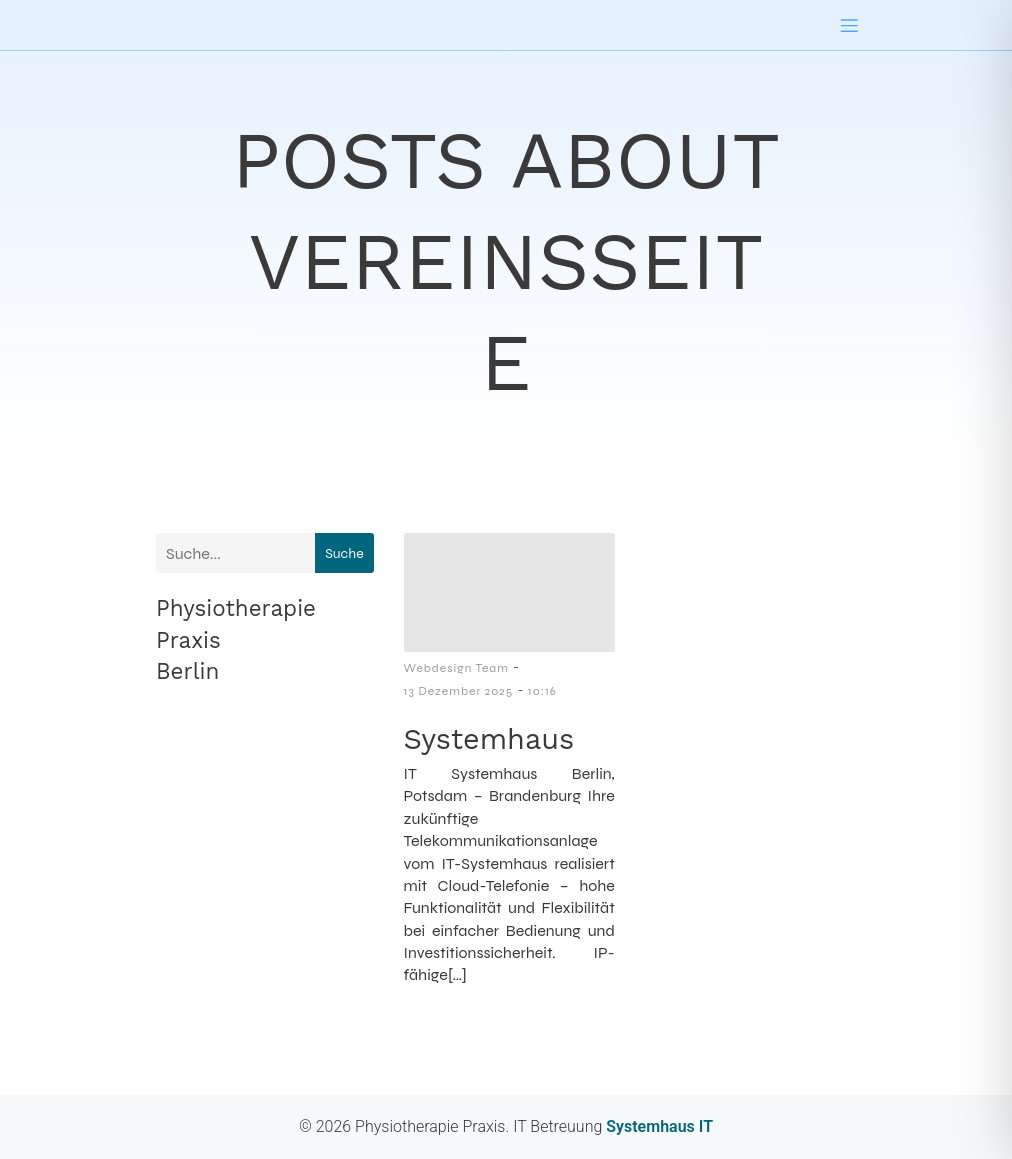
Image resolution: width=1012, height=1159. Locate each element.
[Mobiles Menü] (849, 25)
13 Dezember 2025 (459, 691)
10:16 (542, 691)
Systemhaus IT (657, 1126)
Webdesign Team (456, 668)
